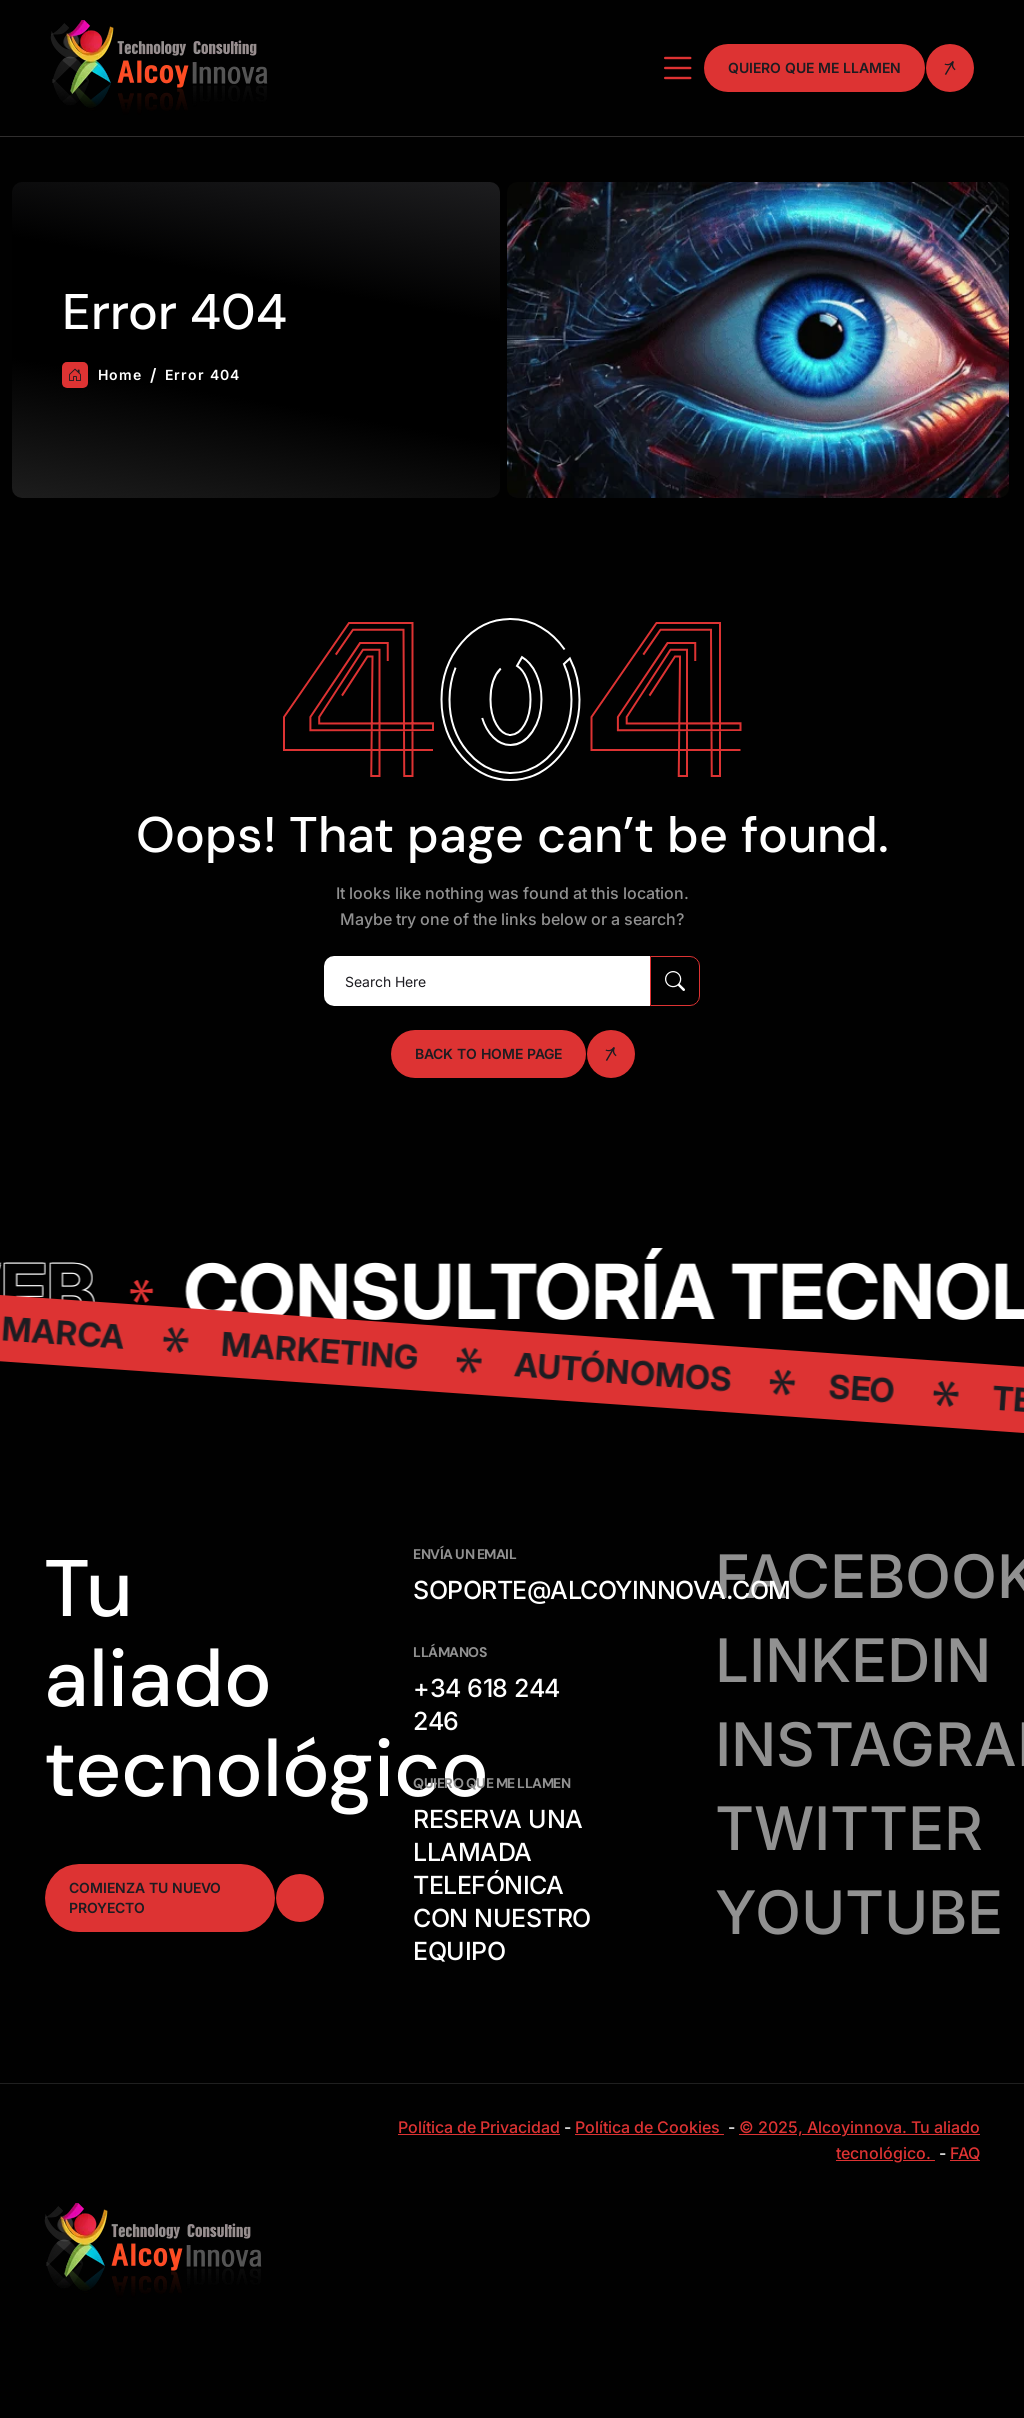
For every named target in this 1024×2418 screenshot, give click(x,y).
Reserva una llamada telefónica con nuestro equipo (502, 1885)
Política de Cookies (649, 2127)
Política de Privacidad (479, 2127)
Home (102, 375)
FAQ (965, 2153)
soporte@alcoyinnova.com (602, 1590)
